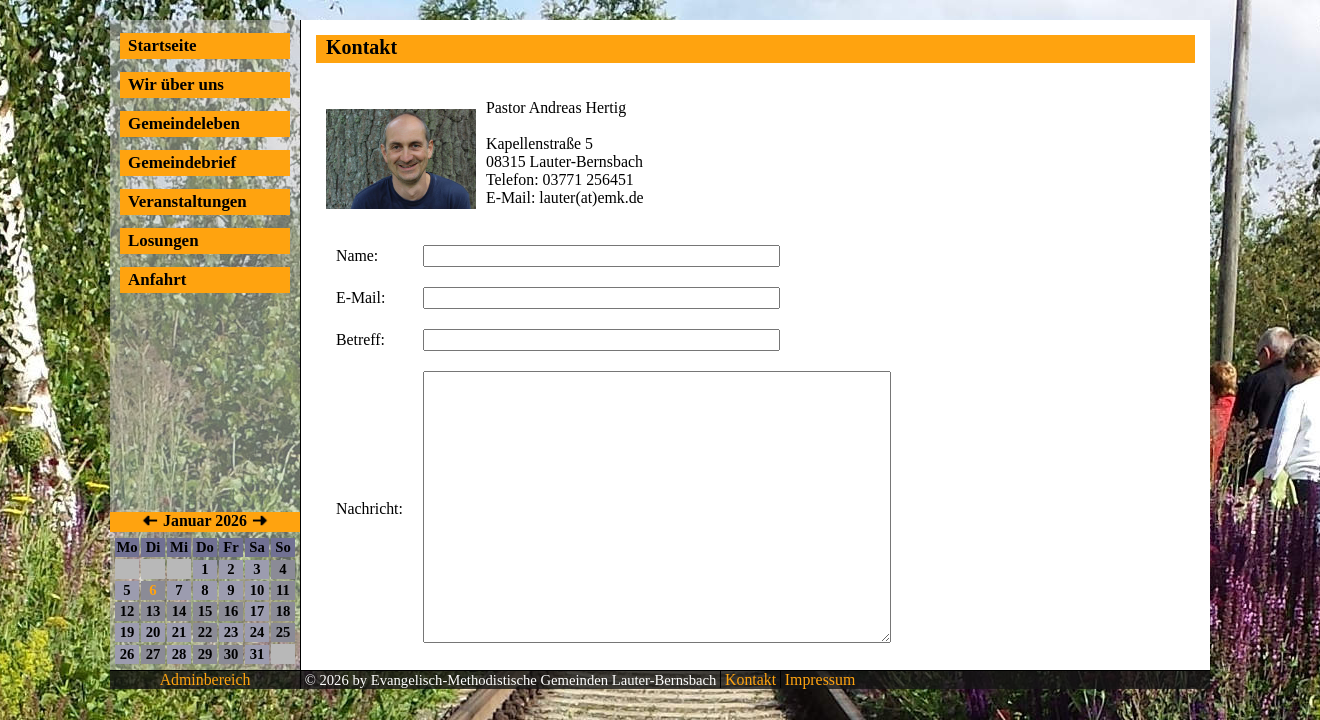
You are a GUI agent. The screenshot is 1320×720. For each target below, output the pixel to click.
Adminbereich (205, 679)
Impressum (818, 679)
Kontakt (748, 679)
